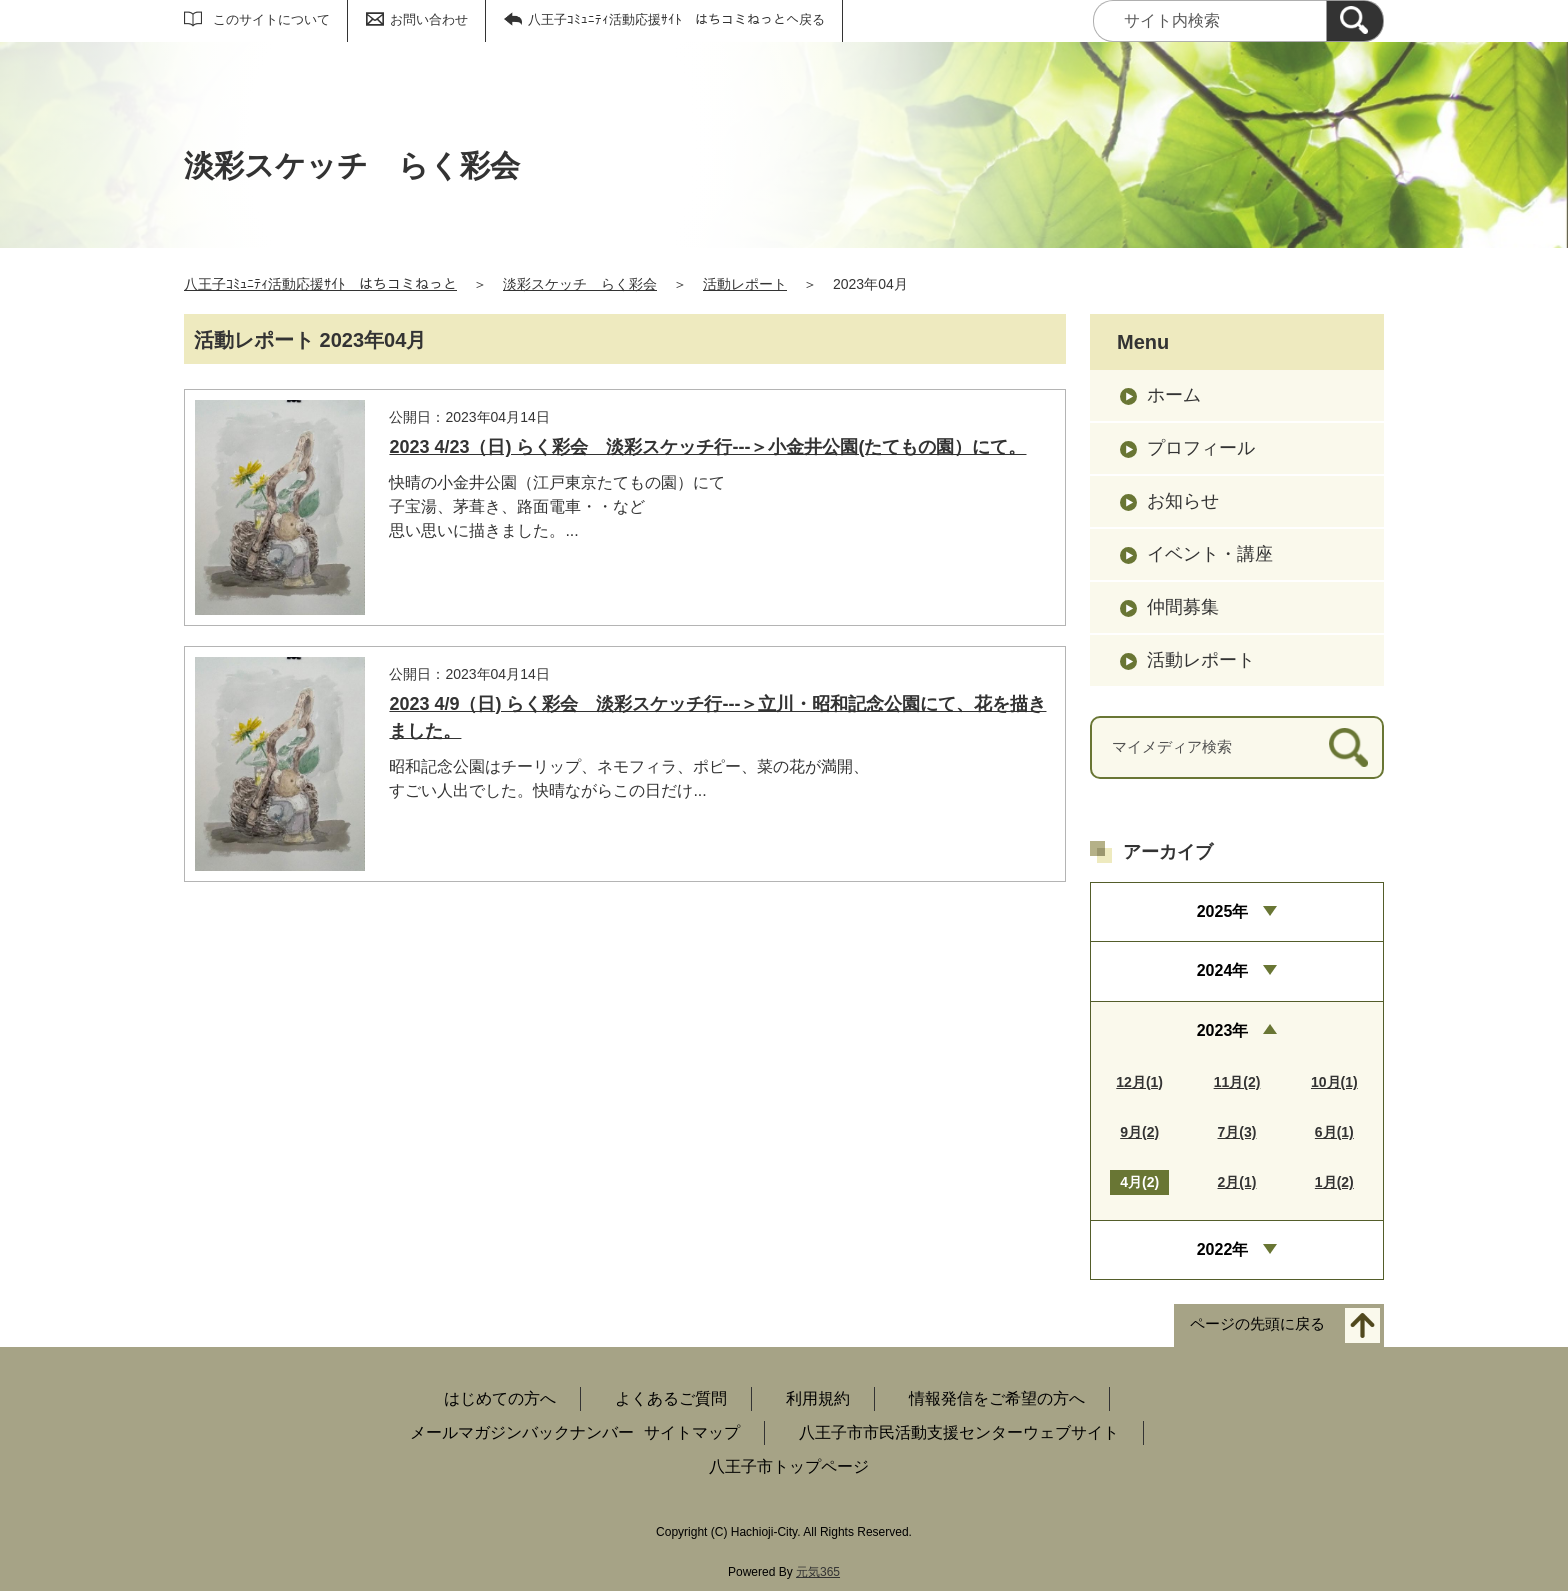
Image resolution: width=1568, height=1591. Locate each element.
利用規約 (818, 1398)
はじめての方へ (500, 1398)
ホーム (1174, 395)
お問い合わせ (429, 19)
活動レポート (745, 284)
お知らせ (1183, 501)
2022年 (1223, 1249)
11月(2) (1237, 1082)
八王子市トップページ (789, 1466)
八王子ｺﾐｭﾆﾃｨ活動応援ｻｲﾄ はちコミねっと (320, 284)
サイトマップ (692, 1432)
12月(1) (1139, 1082)
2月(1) (1237, 1182)
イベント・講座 (1210, 554)
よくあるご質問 (671, 1398)
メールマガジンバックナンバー (522, 1432)
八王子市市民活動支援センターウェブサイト (959, 1432)
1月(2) (1334, 1182)
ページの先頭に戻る (1257, 1324)
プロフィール (1201, 448)
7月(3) (1237, 1132)
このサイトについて (271, 19)
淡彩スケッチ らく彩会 (580, 284)
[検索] (1355, 21)
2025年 (1223, 911)
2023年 (1223, 1030)
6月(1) (1334, 1132)
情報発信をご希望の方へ (997, 1398)
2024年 (1223, 970)
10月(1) (1334, 1082)
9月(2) (1139, 1132)
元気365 (818, 1572)
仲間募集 (1183, 607)
